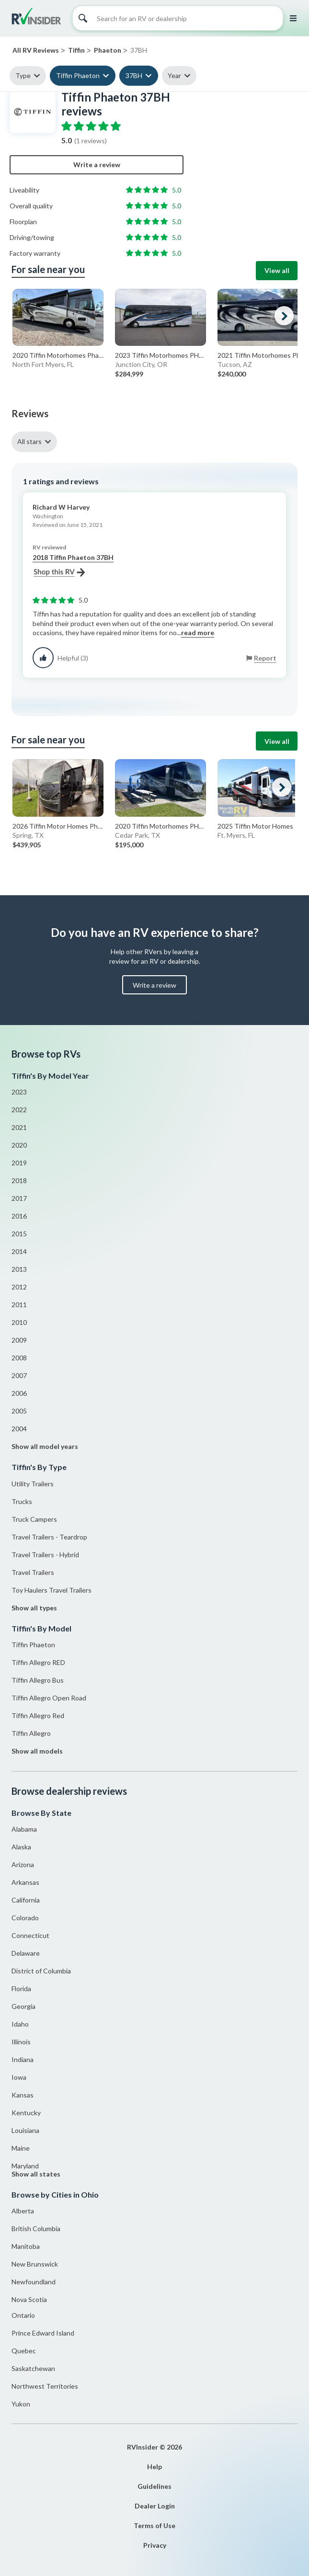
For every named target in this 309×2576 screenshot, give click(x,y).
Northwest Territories (44, 2386)
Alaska (21, 1847)
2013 (19, 1269)
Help (154, 2466)
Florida (21, 1988)
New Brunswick (34, 2264)
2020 (19, 1145)
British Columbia (35, 2228)
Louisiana (25, 2130)
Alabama (24, 1829)
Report (265, 658)
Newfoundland (33, 2282)
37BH (134, 75)
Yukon (20, 2404)
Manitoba (25, 2246)
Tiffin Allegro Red (37, 1715)
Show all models (37, 1751)
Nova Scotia (29, 2299)
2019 (19, 1163)
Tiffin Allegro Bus (37, 1680)
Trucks (21, 1501)
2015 (19, 1234)
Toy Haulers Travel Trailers (51, 1590)
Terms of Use (154, 2525)
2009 (19, 1340)
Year (174, 75)
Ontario (23, 2315)
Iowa (18, 2077)
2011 (19, 1304)
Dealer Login (155, 2506)
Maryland (25, 2166)
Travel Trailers (32, 1572)
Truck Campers (34, 1519)
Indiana (22, 2059)
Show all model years (44, 1446)
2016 (19, 1216)
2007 (19, 1375)
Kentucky (26, 2113)
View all (276, 270)
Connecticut (30, 1935)
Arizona (22, 1864)
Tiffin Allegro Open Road (48, 1698)
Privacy (154, 2545)
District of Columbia (41, 1971)
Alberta (22, 2211)
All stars (29, 441)
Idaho (20, 2024)
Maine (20, 2148)
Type (23, 75)
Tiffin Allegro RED (38, 1662)
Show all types (34, 1608)
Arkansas (25, 1882)
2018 (19, 1180)
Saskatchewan (33, 2368)
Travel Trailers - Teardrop (49, 1537)
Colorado (25, 1918)
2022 (19, 1110)
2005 (19, 1411)
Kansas (22, 2095)
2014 (19, 1251)
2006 (19, 1393)
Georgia (23, 2006)
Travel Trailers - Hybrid (45, 1554)
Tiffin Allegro (31, 1733)
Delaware (25, 1953)
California (25, 1900)
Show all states (35, 2174)
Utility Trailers (32, 1484)
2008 (19, 1358)
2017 (19, 1198)
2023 (19, 1092)
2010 (19, 1322)
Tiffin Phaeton (78, 75)
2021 (19, 1127)
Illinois (21, 2042)
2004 (19, 1429)
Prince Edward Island (42, 2333)
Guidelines (154, 2486)
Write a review (96, 164)
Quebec (23, 2351)
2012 (19, 1287)
